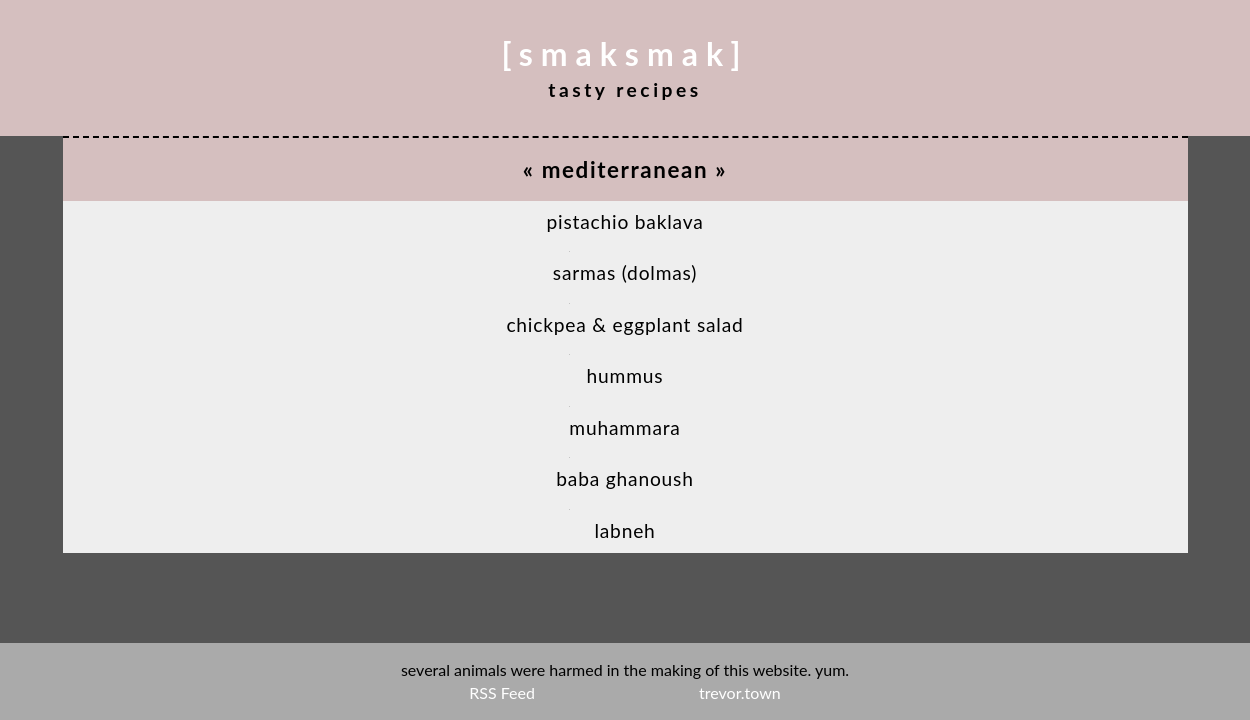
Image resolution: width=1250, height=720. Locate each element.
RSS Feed (502, 692)
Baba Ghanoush (624, 478)
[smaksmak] (625, 53)
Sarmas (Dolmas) (625, 272)
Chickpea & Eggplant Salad (624, 324)
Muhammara (624, 427)
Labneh (624, 530)
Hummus (625, 375)
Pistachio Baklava (624, 221)
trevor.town (740, 692)
